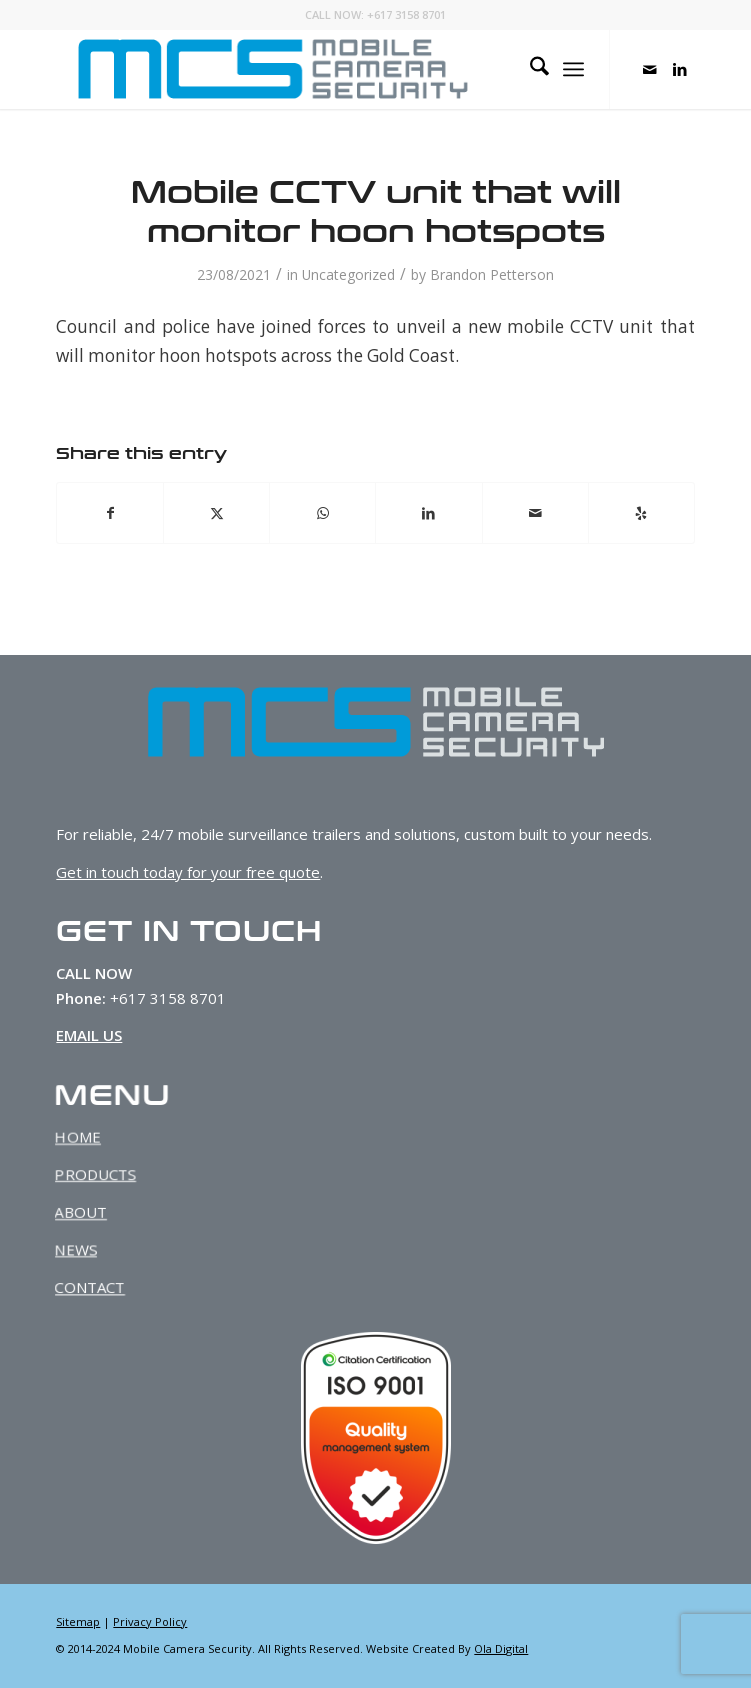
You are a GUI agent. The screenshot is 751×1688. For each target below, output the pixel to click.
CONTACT (101, 1282)
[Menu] (573, 69)
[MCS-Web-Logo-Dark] (311, 69)
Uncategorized (348, 274)
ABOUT (93, 1210)
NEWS (88, 1246)
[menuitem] (529, 69)
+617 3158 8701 (406, 14)
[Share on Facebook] (110, 513)
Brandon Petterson (492, 274)
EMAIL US (86, 1035)
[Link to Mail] (650, 69)
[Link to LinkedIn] (680, 69)
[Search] (529, 69)
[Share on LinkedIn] (428, 513)
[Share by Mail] (535, 513)
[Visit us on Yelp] (641, 513)
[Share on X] (216, 513)
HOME (90, 1138)
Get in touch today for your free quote (188, 872)
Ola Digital (501, 1648)
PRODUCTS (107, 1174)
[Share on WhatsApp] (322, 513)
